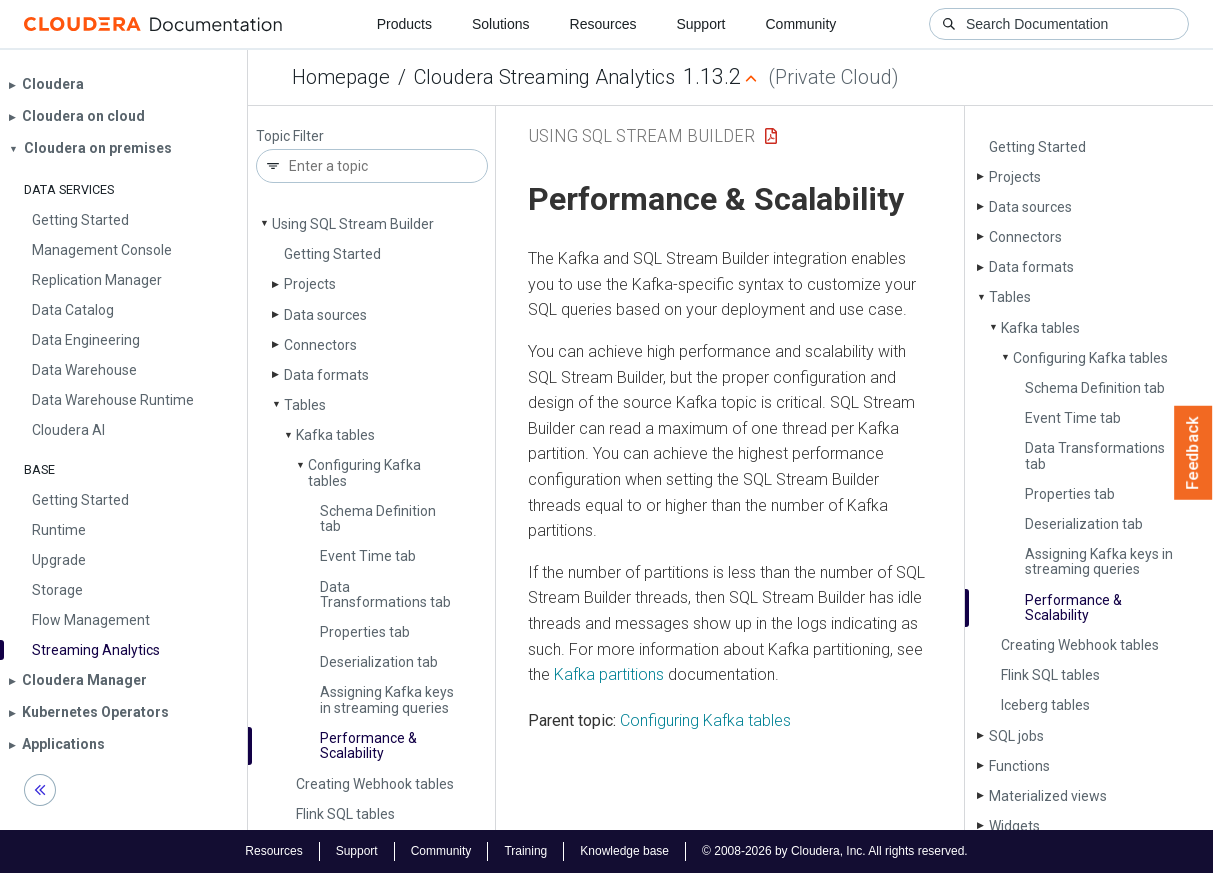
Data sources (325, 315)
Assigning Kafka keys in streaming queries (387, 699)
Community (801, 24)
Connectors (320, 345)
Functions (1019, 766)
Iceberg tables (1045, 705)
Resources (603, 24)
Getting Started (332, 254)
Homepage (341, 77)
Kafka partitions (609, 674)
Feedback (1193, 453)
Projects (310, 284)
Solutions (501, 24)
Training (525, 851)
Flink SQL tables (345, 814)
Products (404, 24)
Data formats (326, 375)
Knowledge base (624, 851)
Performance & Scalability (368, 745)
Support (700, 24)
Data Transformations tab (385, 594)
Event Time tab (368, 556)
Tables (305, 405)
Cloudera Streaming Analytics (544, 77)
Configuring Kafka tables (364, 472)
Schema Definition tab (378, 518)
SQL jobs (1016, 736)
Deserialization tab (379, 662)
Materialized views (1048, 796)
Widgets (1014, 826)
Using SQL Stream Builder (353, 224)
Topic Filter (290, 136)
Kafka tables (335, 435)
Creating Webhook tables (375, 784)
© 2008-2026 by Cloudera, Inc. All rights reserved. (835, 851)
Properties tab (365, 632)
